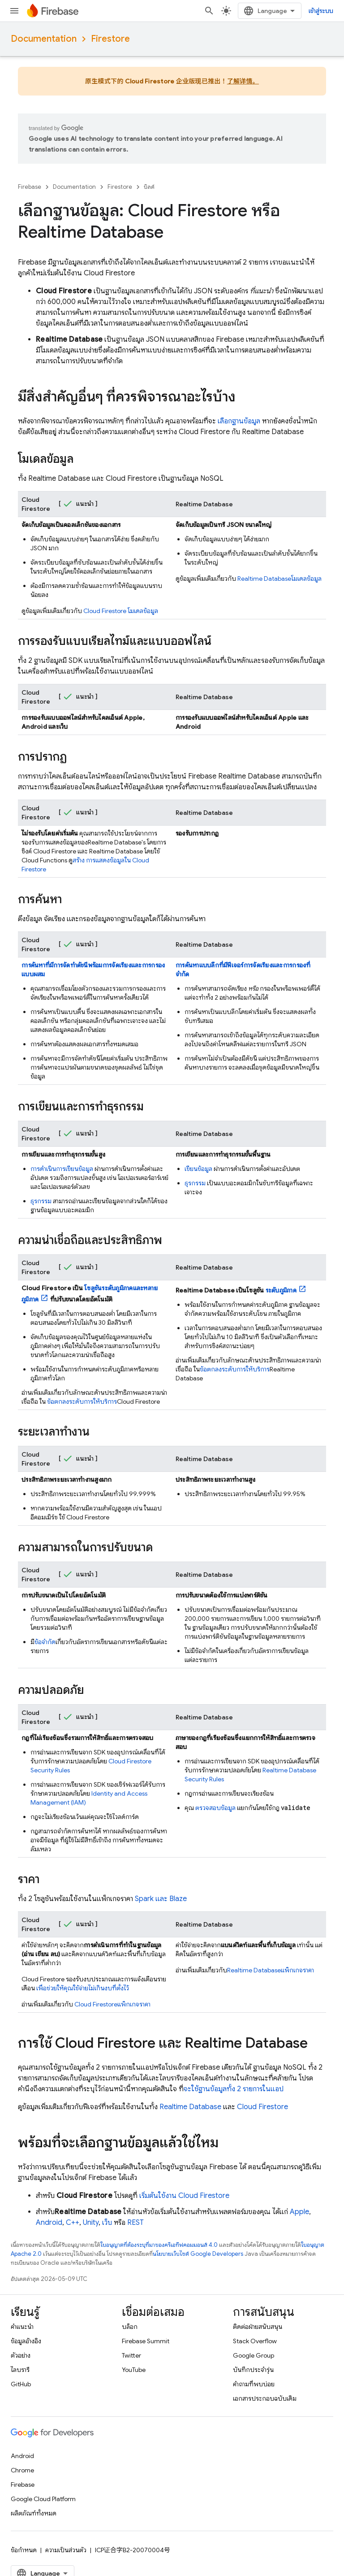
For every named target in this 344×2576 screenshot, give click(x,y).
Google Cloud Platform (43, 2499)
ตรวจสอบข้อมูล (215, 1808)
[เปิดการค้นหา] (320, 10)
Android (49, 2222)
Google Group (253, 2355)
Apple (299, 2211)
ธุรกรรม (41, 1201)
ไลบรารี (20, 2370)
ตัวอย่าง (20, 2355)
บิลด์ (149, 187)
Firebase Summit (145, 2341)
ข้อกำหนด (24, 2550)
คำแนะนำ (22, 2327)
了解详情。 (243, 81)
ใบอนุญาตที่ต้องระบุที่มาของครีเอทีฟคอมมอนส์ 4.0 (159, 2245)
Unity (91, 2222)
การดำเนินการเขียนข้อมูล (61, 1169)
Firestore (110, 38)
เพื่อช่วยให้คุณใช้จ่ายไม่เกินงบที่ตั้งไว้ (82, 1988)
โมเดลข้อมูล (120, 611)
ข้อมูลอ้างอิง (26, 2341)
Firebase (29, 187)
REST (135, 2222)
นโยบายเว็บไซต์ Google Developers (198, 2254)
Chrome (22, 2470)
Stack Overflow (255, 2341)
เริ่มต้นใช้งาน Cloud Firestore (184, 2195)
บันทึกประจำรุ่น (253, 2370)
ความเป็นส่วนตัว (65, 2550)
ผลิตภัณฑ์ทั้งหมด (33, 2513)
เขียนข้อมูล (198, 1169)
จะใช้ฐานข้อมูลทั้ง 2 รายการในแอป (234, 2088)
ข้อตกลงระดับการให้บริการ (82, 1401)
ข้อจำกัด (45, 1642)
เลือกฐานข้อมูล (239, 421)
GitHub (21, 2384)
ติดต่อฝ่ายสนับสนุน (257, 2327)
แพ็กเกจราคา (112, 2004)
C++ (72, 2222)
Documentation (44, 38)
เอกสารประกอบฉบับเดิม (265, 2398)
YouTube (134, 2370)
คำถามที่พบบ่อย (254, 2384)
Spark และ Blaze (161, 1898)
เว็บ (107, 2222)
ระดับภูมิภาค (281, 1290)
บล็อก (130, 2327)
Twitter (131, 2355)
